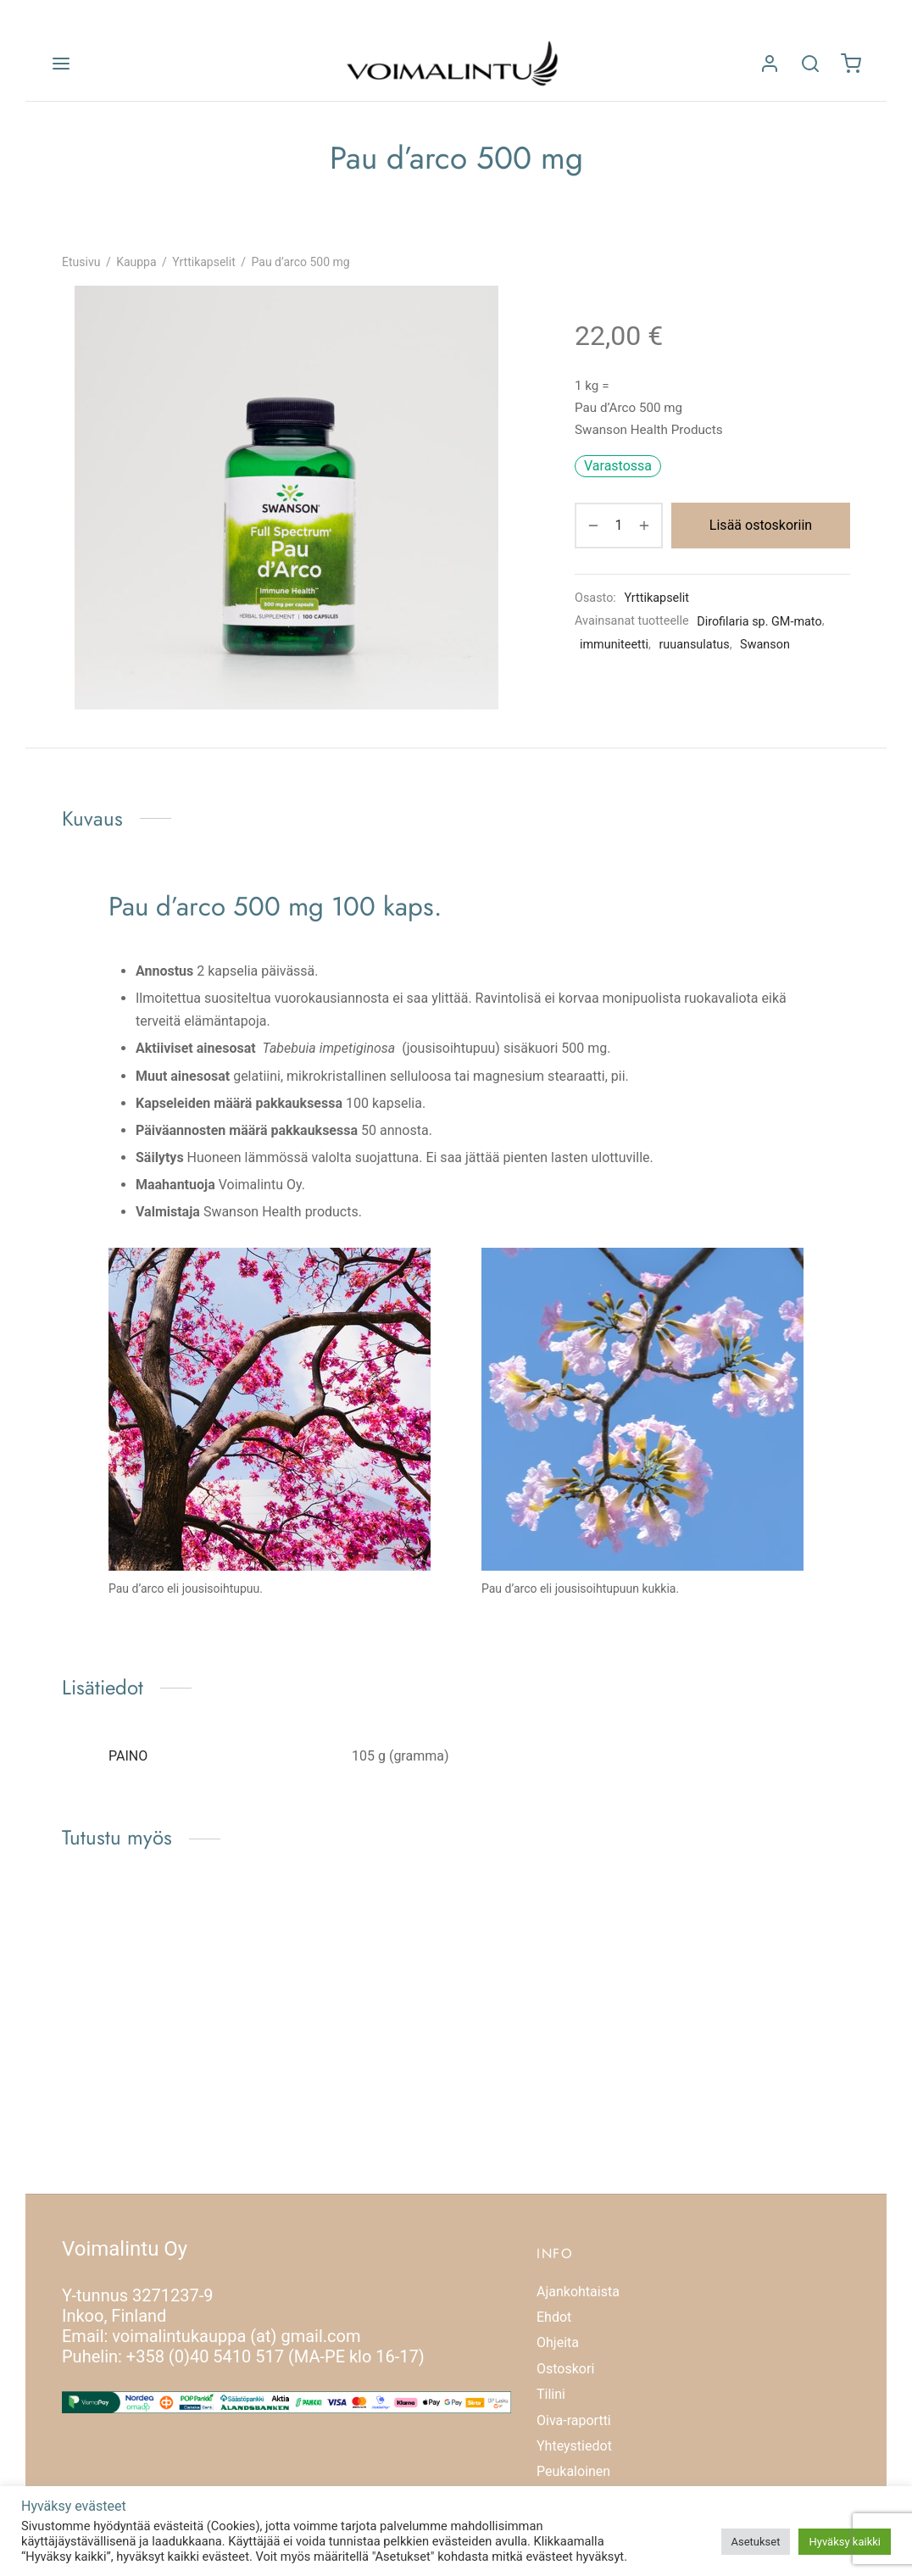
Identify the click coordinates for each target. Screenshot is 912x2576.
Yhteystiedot (574, 2446)
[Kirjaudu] (769, 63)
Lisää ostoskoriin (760, 525)
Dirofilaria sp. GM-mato (759, 622)
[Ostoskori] (851, 63)
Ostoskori (565, 2369)
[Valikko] (61, 63)
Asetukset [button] (756, 2541)
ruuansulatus (694, 644)
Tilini (551, 2394)
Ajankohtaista (578, 2292)
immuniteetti (614, 644)
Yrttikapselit (203, 262)
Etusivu (81, 262)
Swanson (765, 644)
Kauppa (136, 262)
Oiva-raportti (574, 2420)
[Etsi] (810, 63)
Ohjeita (558, 2342)
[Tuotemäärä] (618, 525)
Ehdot (554, 2317)
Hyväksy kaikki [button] (845, 2541)
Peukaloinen (573, 2471)
